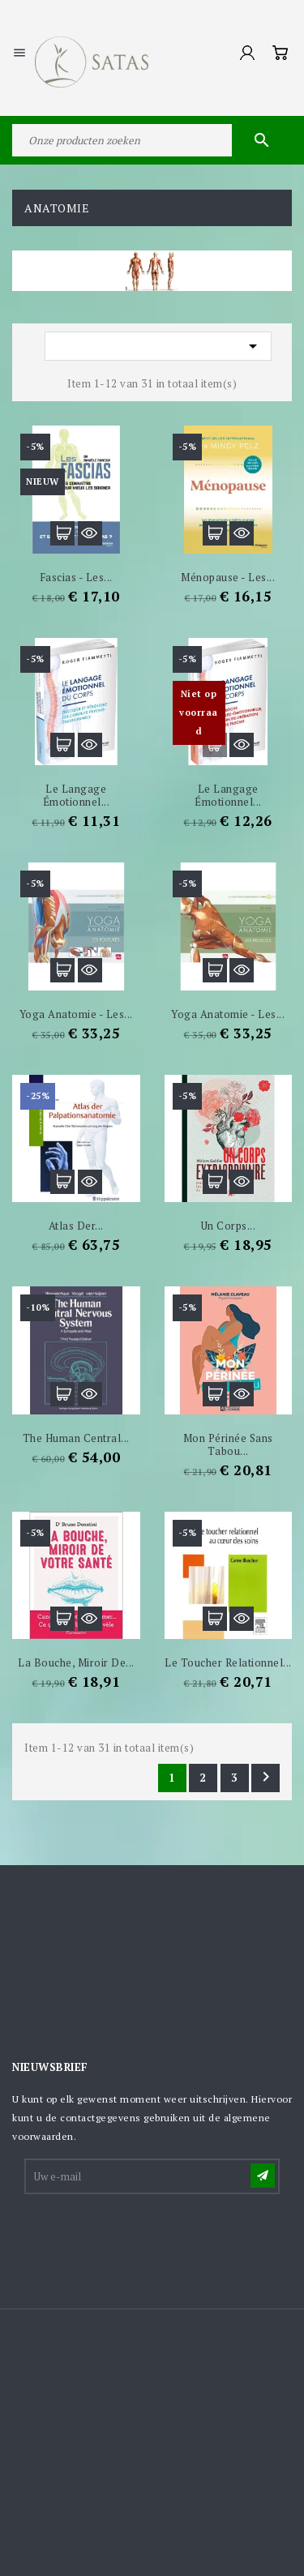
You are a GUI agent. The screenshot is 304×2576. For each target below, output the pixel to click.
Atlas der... (76, 1225)
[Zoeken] (152, 140)
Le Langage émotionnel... (228, 795)
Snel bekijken (90, 533)
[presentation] (149, 2236)
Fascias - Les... (76, 577)
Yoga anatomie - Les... (76, 1014)
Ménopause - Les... (228, 577)
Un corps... (228, 1225)
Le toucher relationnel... (228, 1662)
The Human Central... (76, 1438)
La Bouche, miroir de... (76, 1662)
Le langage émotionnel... (76, 795)
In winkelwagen (62, 533)
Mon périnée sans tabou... (228, 1444)
